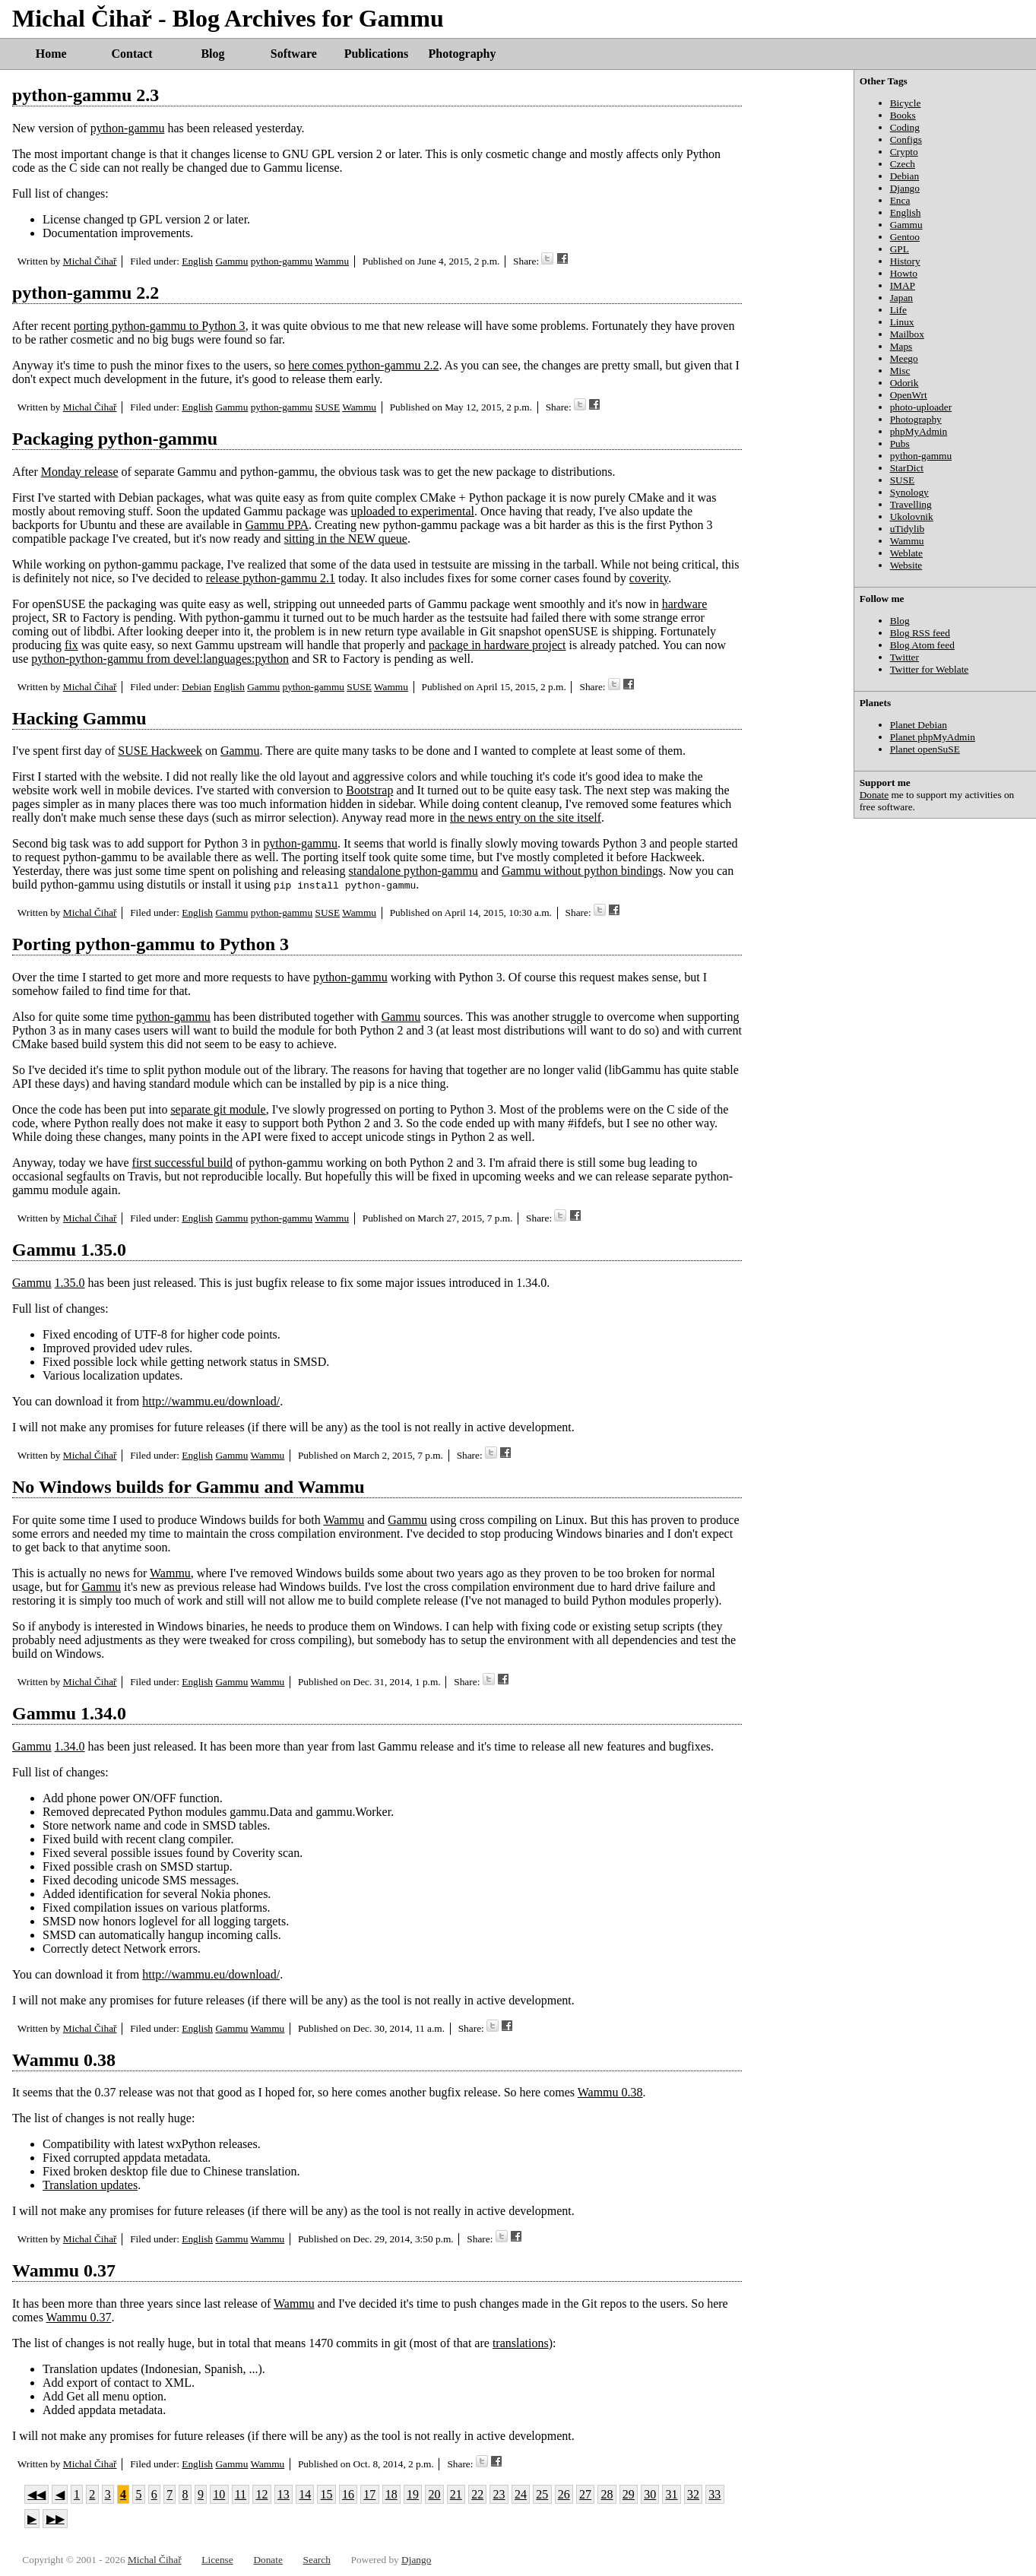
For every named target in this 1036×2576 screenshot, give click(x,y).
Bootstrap (369, 790)
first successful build (182, 1162)
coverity (648, 578)
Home (51, 53)
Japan (901, 297)
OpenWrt (908, 395)
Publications (376, 53)
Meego (904, 358)
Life (898, 309)
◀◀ (36, 2494)
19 (413, 2494)
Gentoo (905, 236)
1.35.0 (70, 1282)
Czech (902, 164)
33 (714, 2494)
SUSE (327, 407)
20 (434, 2494)
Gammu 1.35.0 (69, 1249)
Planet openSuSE (925, 749)
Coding (905, 127)
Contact (131, 53)
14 (305, 2494)
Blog (212, 53)
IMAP (902, 285)
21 (456, 2494)
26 (564, 2494)
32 (693, 2494)
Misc (900, 370)
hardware (685, 603)
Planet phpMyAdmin (932, 737)
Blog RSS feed (920, 632)
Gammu (231, 261)
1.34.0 (70, 1746)
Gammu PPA (277, 524)
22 (477, 2494)
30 (650, 2494)
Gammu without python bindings (582, 870)
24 (521, 2494)
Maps (901, 346)
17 (369, 2494)
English (197, 261)
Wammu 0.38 (64, 2060)
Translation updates (90, 2184)
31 (672, 2494)
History (905, 261)
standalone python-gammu (413, 870)
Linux (902, 322)
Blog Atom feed (922, 645)
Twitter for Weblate (929, 669)
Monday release (80, 471)
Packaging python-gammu (114, 438)
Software (294, 53)
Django (905, 188)
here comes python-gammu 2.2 (363, 365)
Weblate (906, 553)
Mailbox (907, 334)
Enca (900, 200)
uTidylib (907, 528)
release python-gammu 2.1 (270, 578)
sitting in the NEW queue (345, 538)
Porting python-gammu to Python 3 (150, 944)
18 (391, 2494)
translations (521, 2343)
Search (317, 2559)
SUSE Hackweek (160, 750)
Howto (903, 273)
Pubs (900, 443)
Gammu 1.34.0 (69, 1713)
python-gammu (127, 128)
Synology (909, 492)
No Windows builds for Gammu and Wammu (188, 1487)
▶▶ (55, 2518)
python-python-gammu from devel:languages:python (160, 658)
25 (542, 2494)
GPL (899, 249)
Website (906, 565)
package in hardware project (497, 644)
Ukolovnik (911, 516)
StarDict (907, 468)
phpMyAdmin (919, 431)
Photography (462, 53)
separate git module (217, 1109)
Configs (906, 139)
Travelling (911, 504)
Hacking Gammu (79, 718)
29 (629, 2494)
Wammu (332, 261)
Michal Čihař (90, 261)
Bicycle (905, 103)
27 (585, 2494)
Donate (874, 794)
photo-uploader (921, 407)
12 (261, 2494)
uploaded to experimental (412, 511)
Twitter (904, 657)
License (217, 2559)
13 (283, 2494)
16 (348, 2494)
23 (499, 2494)
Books (903, 115)
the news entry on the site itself (525, 817)
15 (327, 2494)
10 (219, 2494)
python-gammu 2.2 (85, 293)
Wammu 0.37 (64, 2270)
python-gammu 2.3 (85, 95)
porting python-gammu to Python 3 (160, 325)
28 (606, 2494)
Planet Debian (918, 724)
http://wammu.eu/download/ (211, 1401)
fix (71, 644)
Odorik (904, 382)
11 (240, 2494)
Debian (196, 686)
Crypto (904, 151)
